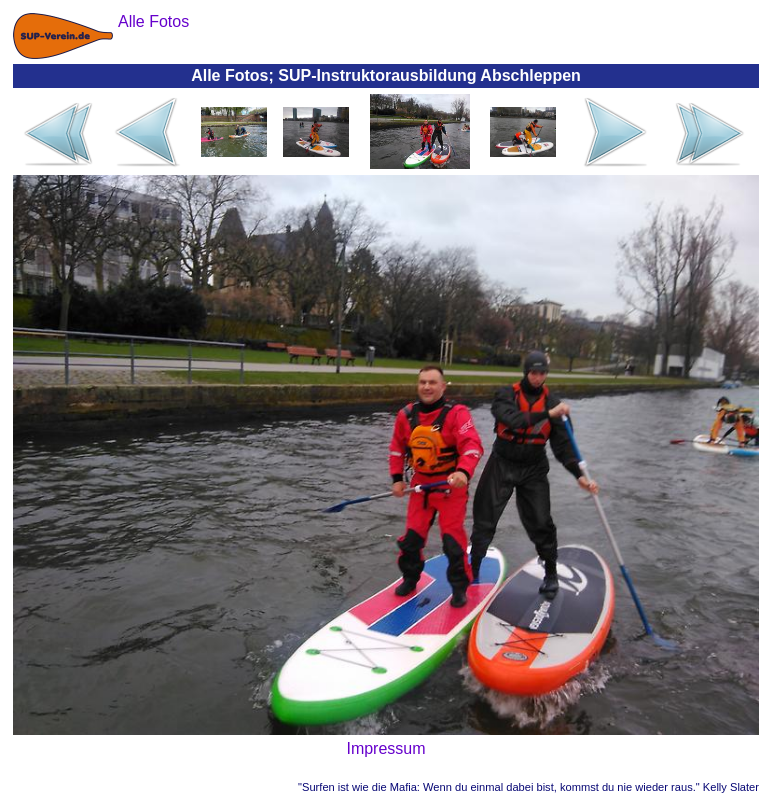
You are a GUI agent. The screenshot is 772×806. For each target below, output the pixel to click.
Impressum (385, 748)
